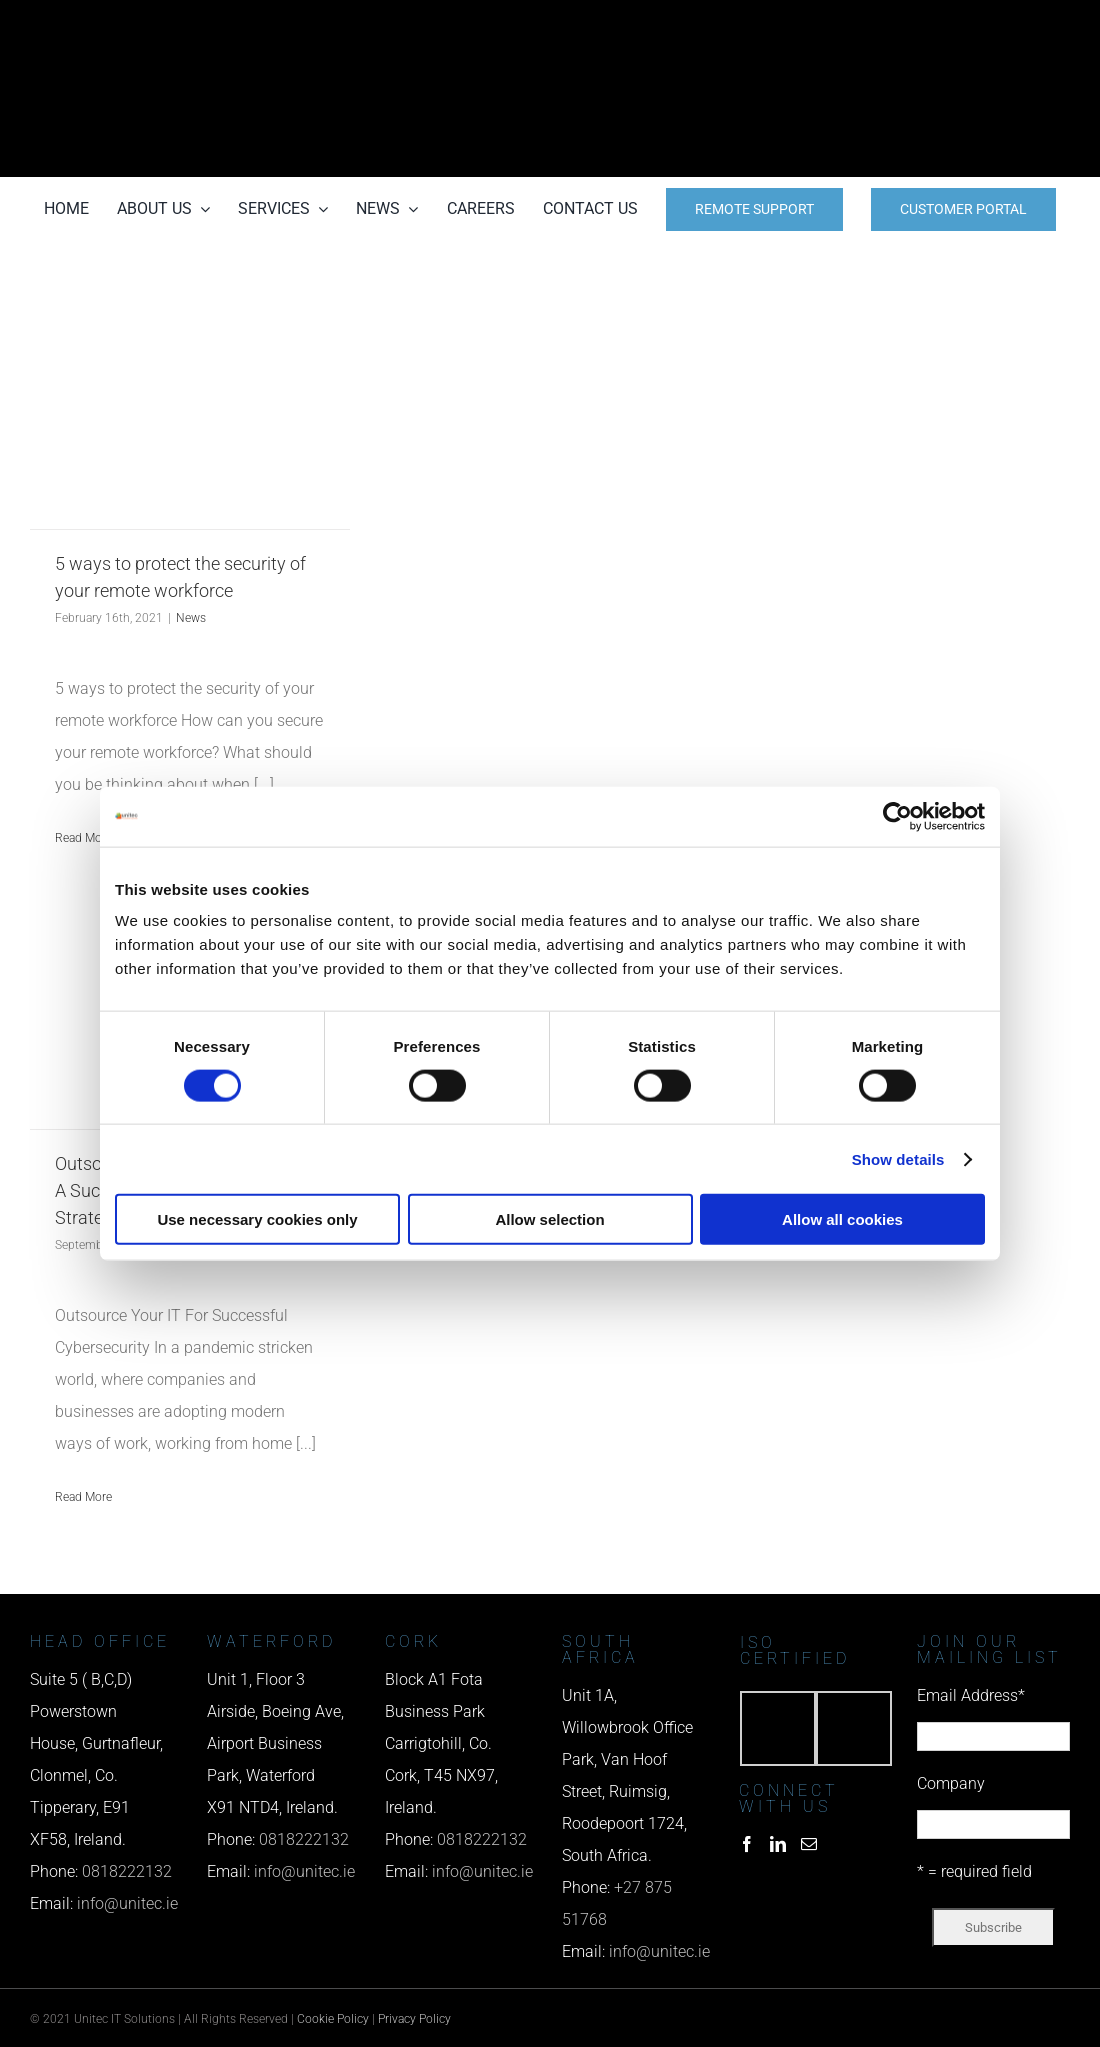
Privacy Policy (414, 2019)
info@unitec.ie (127, 1903)
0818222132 (127, 1871)
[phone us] (910, 27)
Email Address (971, 1695)
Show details (898, 1158)
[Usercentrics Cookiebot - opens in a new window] (897, 816)
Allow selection (549, 1219)
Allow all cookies (842, 1219)
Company (951, 1783)
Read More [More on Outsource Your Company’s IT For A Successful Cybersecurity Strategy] (83, 1497)
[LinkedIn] (778, 1844)
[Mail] (809, 1844)
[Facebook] (747, 1844)
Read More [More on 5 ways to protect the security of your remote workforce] (83, 838)
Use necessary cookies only (257, 1219)
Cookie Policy (333, 2019)
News (191, 618)
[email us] (910, 88)
